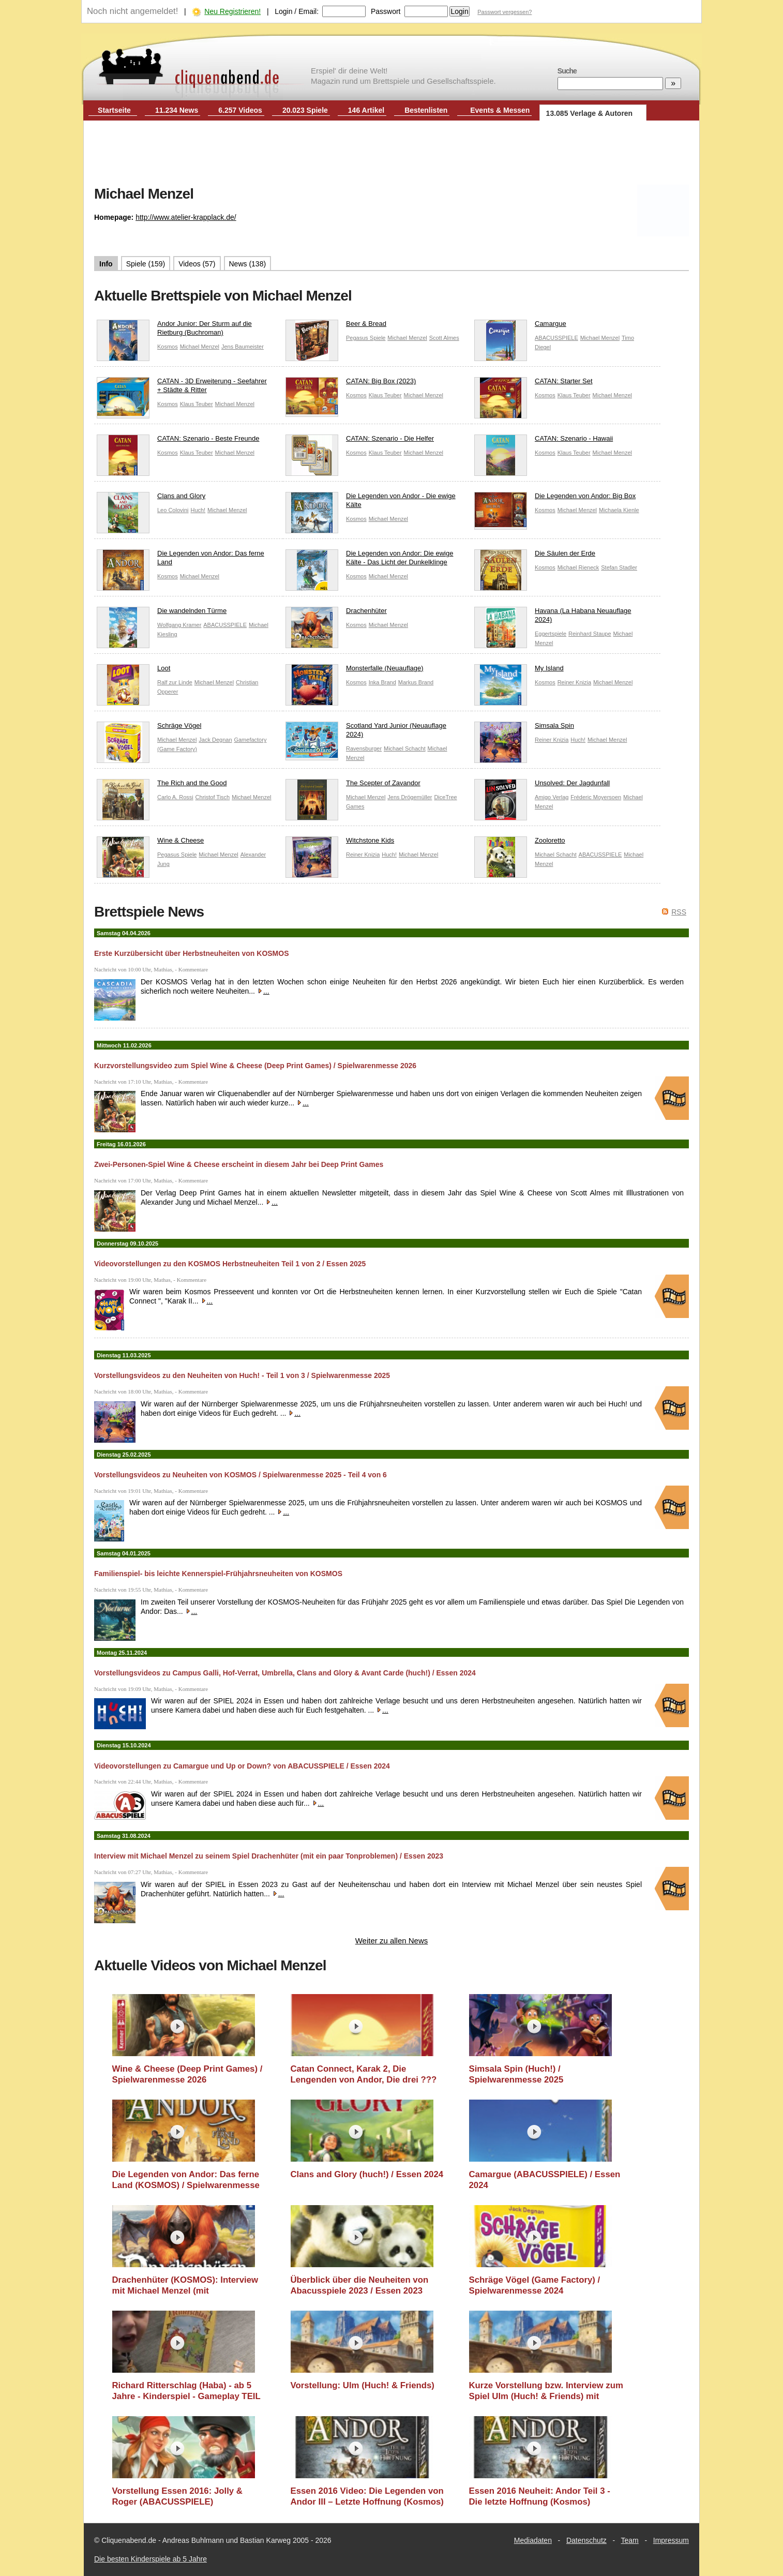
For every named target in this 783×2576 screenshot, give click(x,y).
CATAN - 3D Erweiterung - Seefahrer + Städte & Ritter (182, 388)
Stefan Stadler (619, 567)
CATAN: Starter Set (533, 383)
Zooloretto (519, 842)
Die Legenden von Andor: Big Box (555, 498)
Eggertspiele (550, 634)
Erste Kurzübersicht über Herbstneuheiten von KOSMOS (191, 953)
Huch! (197, 510)
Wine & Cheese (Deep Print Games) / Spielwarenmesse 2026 (187, 2074)
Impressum (671, 2540)
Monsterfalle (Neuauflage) (354, 670)
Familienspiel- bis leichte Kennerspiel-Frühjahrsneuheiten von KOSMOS (218, 1573)
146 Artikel (366, 110)
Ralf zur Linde (174, 682)
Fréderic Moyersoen (595, 797)
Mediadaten (533, 2540)
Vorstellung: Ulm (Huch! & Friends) (362, 2385)
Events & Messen (500, 110)
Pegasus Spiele (365, 338)
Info (106, 264)
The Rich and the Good (162, 785)
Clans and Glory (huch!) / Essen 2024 (367, 2174)
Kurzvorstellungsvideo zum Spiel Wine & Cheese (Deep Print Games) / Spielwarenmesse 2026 (255, 1065)
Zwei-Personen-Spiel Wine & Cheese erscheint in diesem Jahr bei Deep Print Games (238, 1164)
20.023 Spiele (305, 110)
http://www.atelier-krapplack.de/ (185, 217)
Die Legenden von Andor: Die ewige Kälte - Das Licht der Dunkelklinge (369, 560)
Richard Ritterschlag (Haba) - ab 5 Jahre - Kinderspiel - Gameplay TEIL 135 (186, 2391)
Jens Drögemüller (409, 797)
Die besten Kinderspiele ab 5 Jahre (150, 2559)
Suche (567, 71)
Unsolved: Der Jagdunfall (542, 785)
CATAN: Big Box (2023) (350, 383)
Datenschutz (586, 2540)
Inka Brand (382, 682)
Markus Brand (415, 682)
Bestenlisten (425, 110)
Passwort (386, 11)
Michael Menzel (199, 346)
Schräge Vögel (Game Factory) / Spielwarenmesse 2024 (534, 2285)
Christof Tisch (212, 797)
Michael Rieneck (578, 567)
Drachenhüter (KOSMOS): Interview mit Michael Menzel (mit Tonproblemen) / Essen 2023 (185, 2285)
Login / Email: (297, 11)
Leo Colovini (173, 510)
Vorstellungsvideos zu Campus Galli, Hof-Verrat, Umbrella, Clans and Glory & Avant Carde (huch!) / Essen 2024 (285, 1673)
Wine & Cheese (150, 842)
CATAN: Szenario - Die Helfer (359, 441)
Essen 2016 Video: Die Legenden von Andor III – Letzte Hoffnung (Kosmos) (367, 2496)
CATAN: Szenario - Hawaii (543, 441)
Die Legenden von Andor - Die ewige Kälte (370, 503)
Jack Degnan (215, 740)
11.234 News (176, 110)
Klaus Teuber (196, 404)
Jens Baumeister (242, 346)
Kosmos (167, 346)
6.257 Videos (240, 110)
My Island (519, 670)
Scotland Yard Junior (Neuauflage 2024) (365, 732)
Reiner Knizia (574, 682)
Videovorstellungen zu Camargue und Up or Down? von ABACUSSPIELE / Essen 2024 (242, 1766)
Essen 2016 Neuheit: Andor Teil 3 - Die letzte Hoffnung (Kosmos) (539, 2496)
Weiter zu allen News (391, 1940)
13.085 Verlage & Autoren (589, 113)
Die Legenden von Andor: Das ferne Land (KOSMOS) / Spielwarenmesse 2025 (186, 2180)
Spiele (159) (145, 264)
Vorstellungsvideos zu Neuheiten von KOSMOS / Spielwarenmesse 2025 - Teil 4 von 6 (240, 1475)
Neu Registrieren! (232, 11)
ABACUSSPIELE (556, 338)
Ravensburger (364, 748)
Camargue (520, 326)
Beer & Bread (335, 326)
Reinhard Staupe (589, 634)
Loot (133, 670)
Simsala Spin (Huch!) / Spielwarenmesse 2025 (516, 2074)
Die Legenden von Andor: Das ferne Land (180, 560)
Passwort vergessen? (504, 12)
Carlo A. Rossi (175, 797)
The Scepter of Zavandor (352, 785)
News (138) (247, 264)
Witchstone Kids (339, 842)
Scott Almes (444, 338)
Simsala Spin (524, 728)
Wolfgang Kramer (179, 625)
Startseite (114, 110)
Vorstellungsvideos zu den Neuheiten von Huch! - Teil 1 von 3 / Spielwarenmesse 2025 (242, 1375)
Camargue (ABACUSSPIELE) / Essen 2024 (545, 2180)
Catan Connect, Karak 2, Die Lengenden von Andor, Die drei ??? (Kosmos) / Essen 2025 (364, 2074)
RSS (678, 912)
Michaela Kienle (619, 510)
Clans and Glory (151, 498)
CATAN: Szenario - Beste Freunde (178, 441)
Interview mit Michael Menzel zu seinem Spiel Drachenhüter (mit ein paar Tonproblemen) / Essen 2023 (268, 1856)
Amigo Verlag (551, 797)
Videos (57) (196, 264)
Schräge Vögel (149, 728)
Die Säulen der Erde (534, 555)
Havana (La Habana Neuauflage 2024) (552, 617)
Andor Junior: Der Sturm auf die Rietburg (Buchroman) (174, 330)
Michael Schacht (405, 748)
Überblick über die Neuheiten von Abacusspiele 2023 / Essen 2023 (360, 2285)
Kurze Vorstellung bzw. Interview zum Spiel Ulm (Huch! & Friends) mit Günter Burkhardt (546, 2391)
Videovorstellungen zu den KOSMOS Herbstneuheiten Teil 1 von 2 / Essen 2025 (230, 1264)
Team (630, 2540)
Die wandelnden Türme (162, 613)
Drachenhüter (336, 613)
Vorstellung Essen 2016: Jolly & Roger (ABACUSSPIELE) (177, 2496)
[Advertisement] (391, 154)
